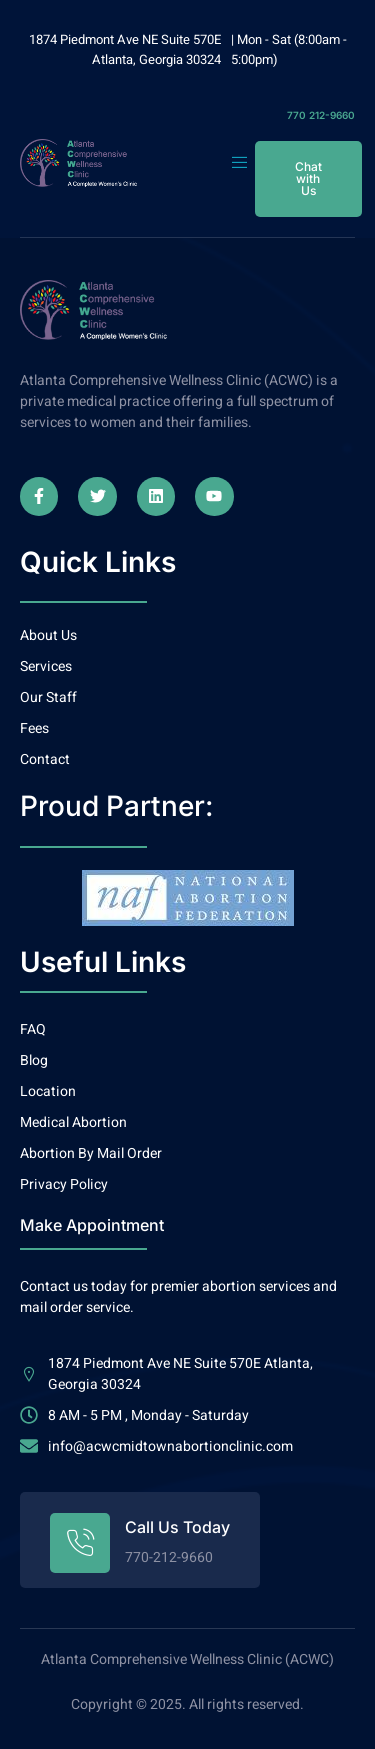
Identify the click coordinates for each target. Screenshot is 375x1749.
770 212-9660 (321, 115)
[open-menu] (242, 163)
